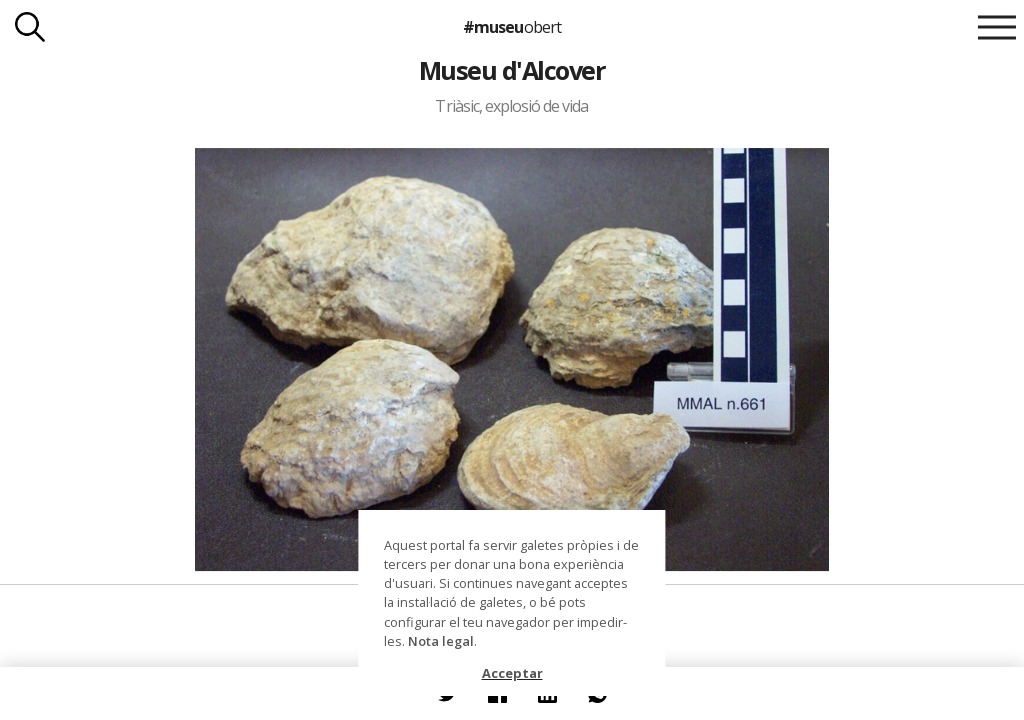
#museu (511, 27)
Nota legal (441, 641)
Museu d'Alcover (512, 70)
